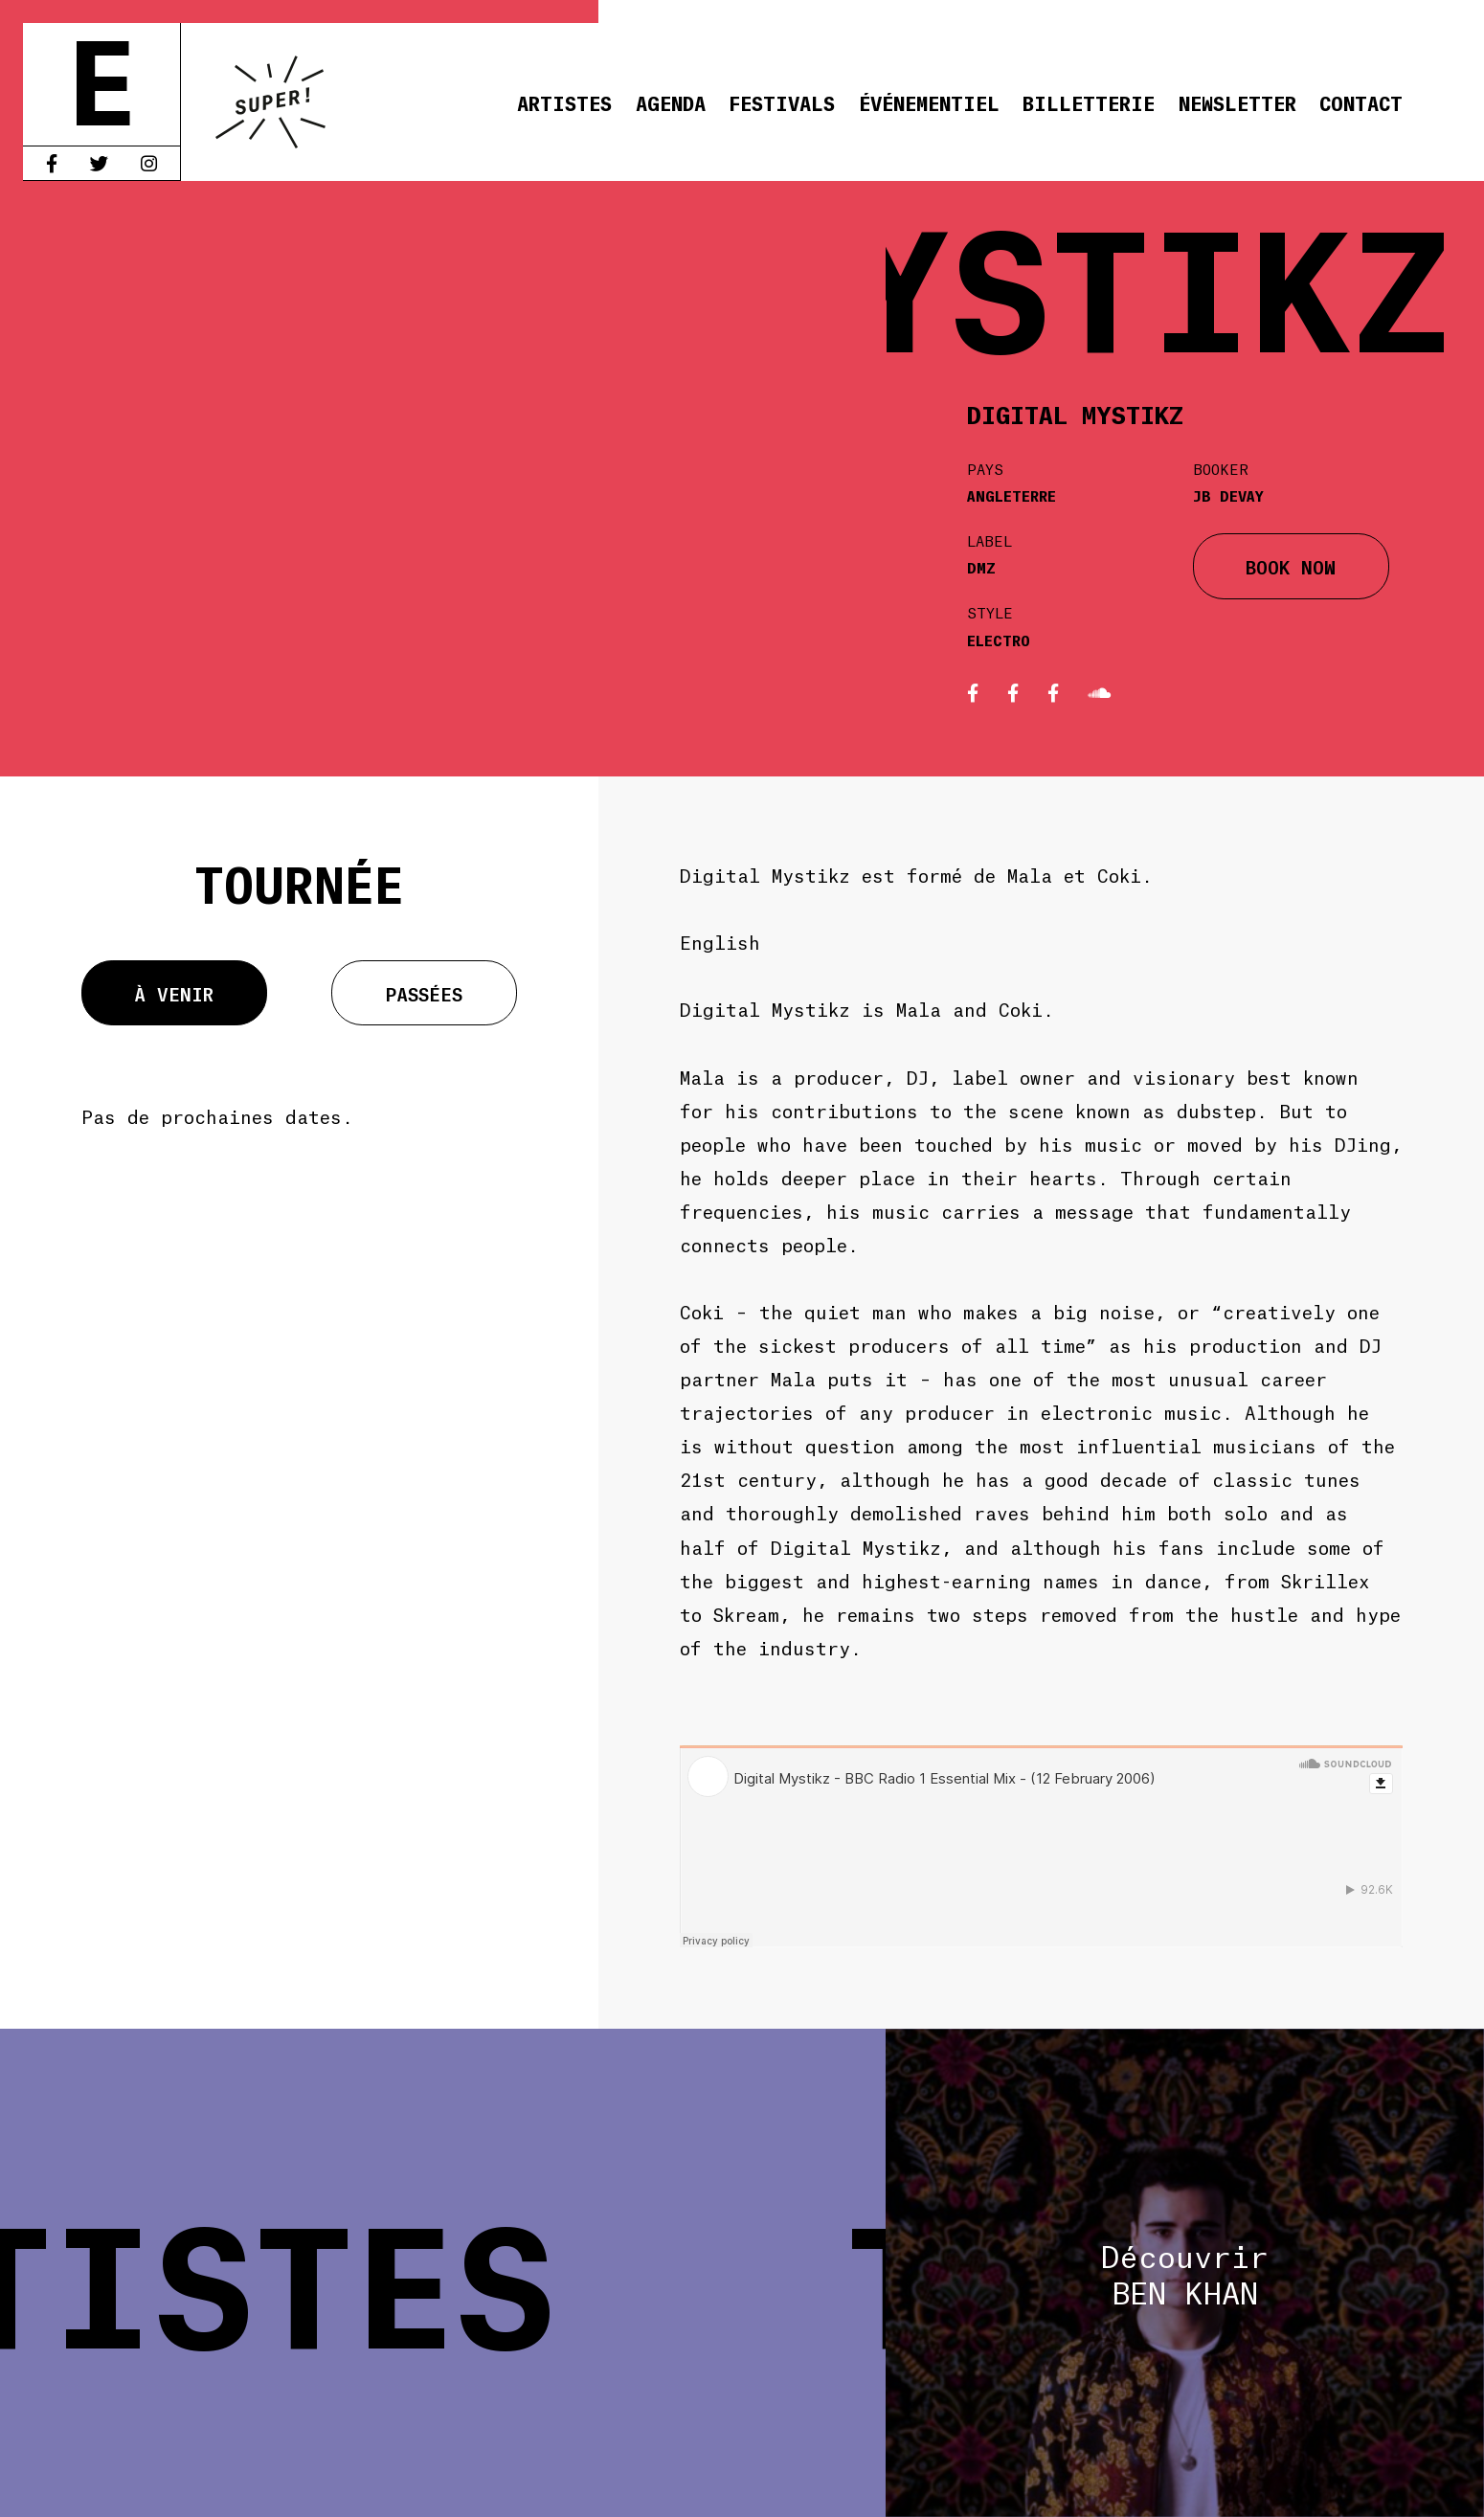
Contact (1361, 102)
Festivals (782, 102)
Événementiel (929, 102)
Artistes (564, 102)
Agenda (671, 102)
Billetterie (1089, 102)
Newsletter (1237, 102)
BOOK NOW (1291, 565)
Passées (424, 992)
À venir (174, 992)
